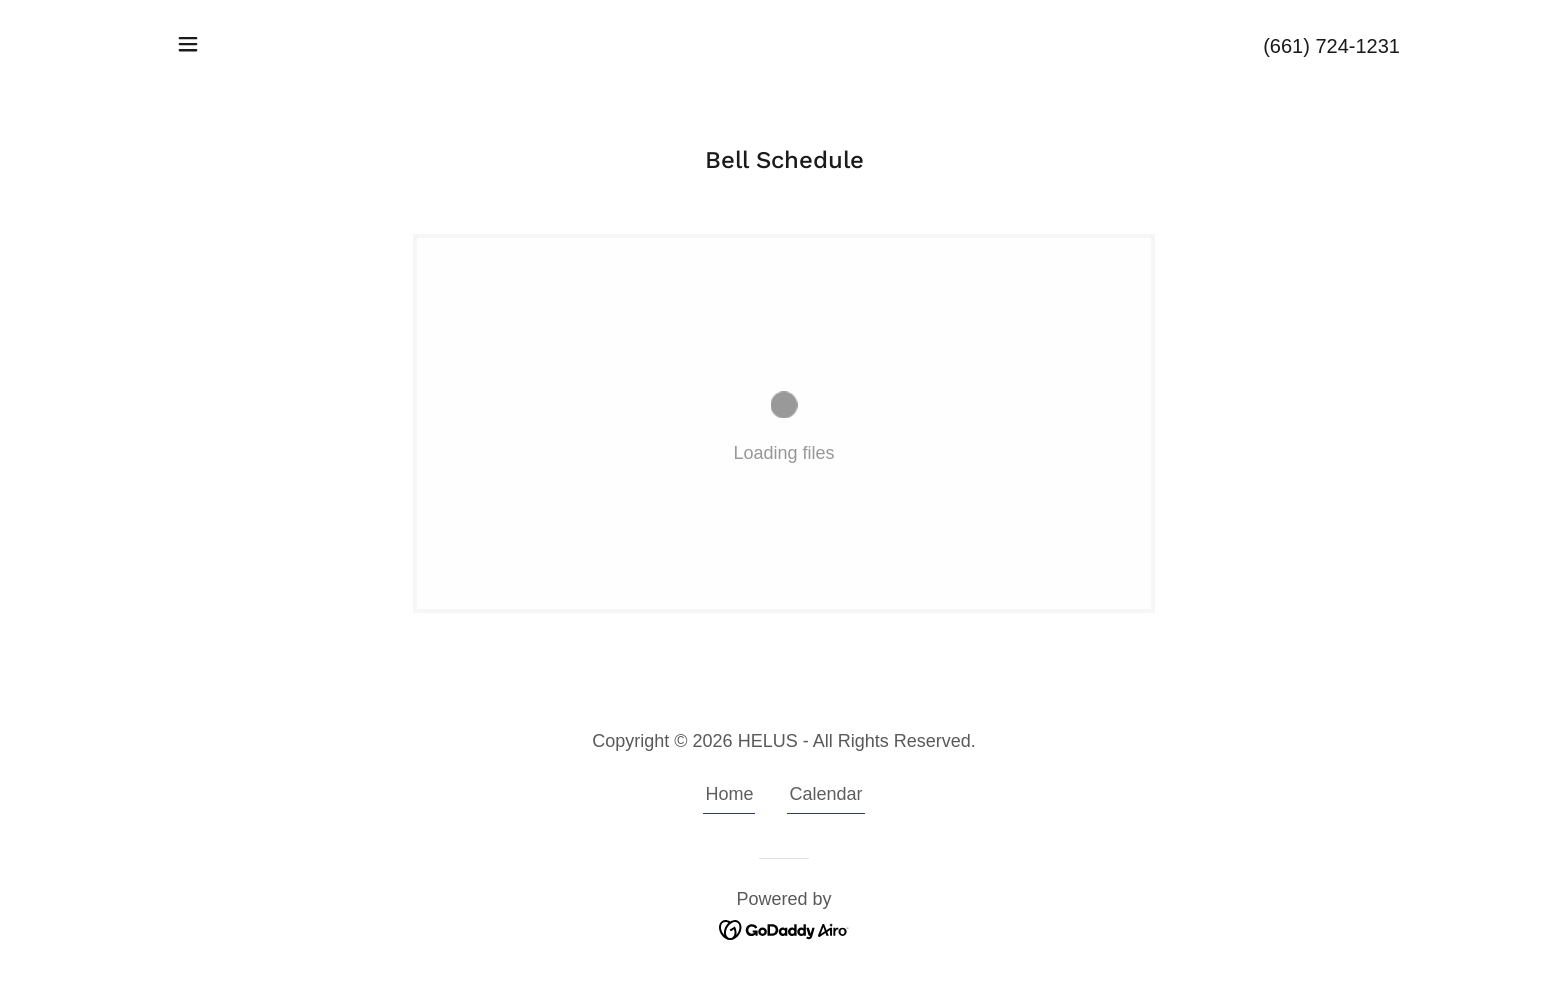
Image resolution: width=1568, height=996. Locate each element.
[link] (784, 929)
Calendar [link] (825, 794)
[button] (188, 44)
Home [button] (729, 794)
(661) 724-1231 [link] (1331, 46)
